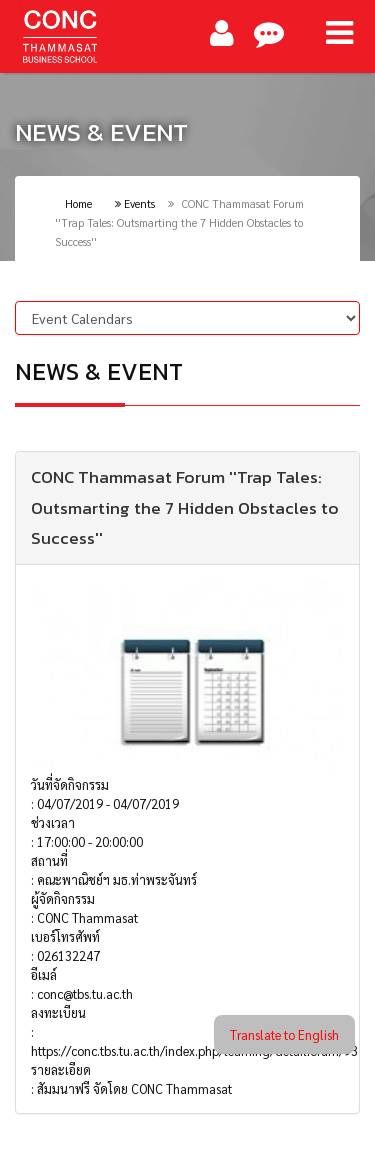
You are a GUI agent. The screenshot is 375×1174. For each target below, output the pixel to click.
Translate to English (284, 1034)
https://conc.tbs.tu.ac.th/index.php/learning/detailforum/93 (194, 1050)
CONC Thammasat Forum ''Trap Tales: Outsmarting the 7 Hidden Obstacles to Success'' (185, 508)
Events (135, 203)
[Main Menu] (339, 33)
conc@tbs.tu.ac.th (85, 993)
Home (78, 203)
